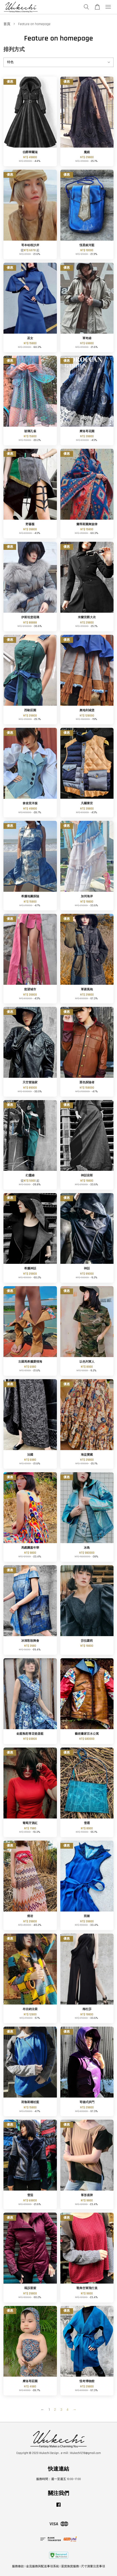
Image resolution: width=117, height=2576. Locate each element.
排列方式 (14, 49)
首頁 (6, 24)
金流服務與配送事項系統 (42, 2566)
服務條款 (18, 2566)
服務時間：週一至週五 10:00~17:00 (58, 2479)
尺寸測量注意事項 (93, 2566)
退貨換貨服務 (70, 2566)
